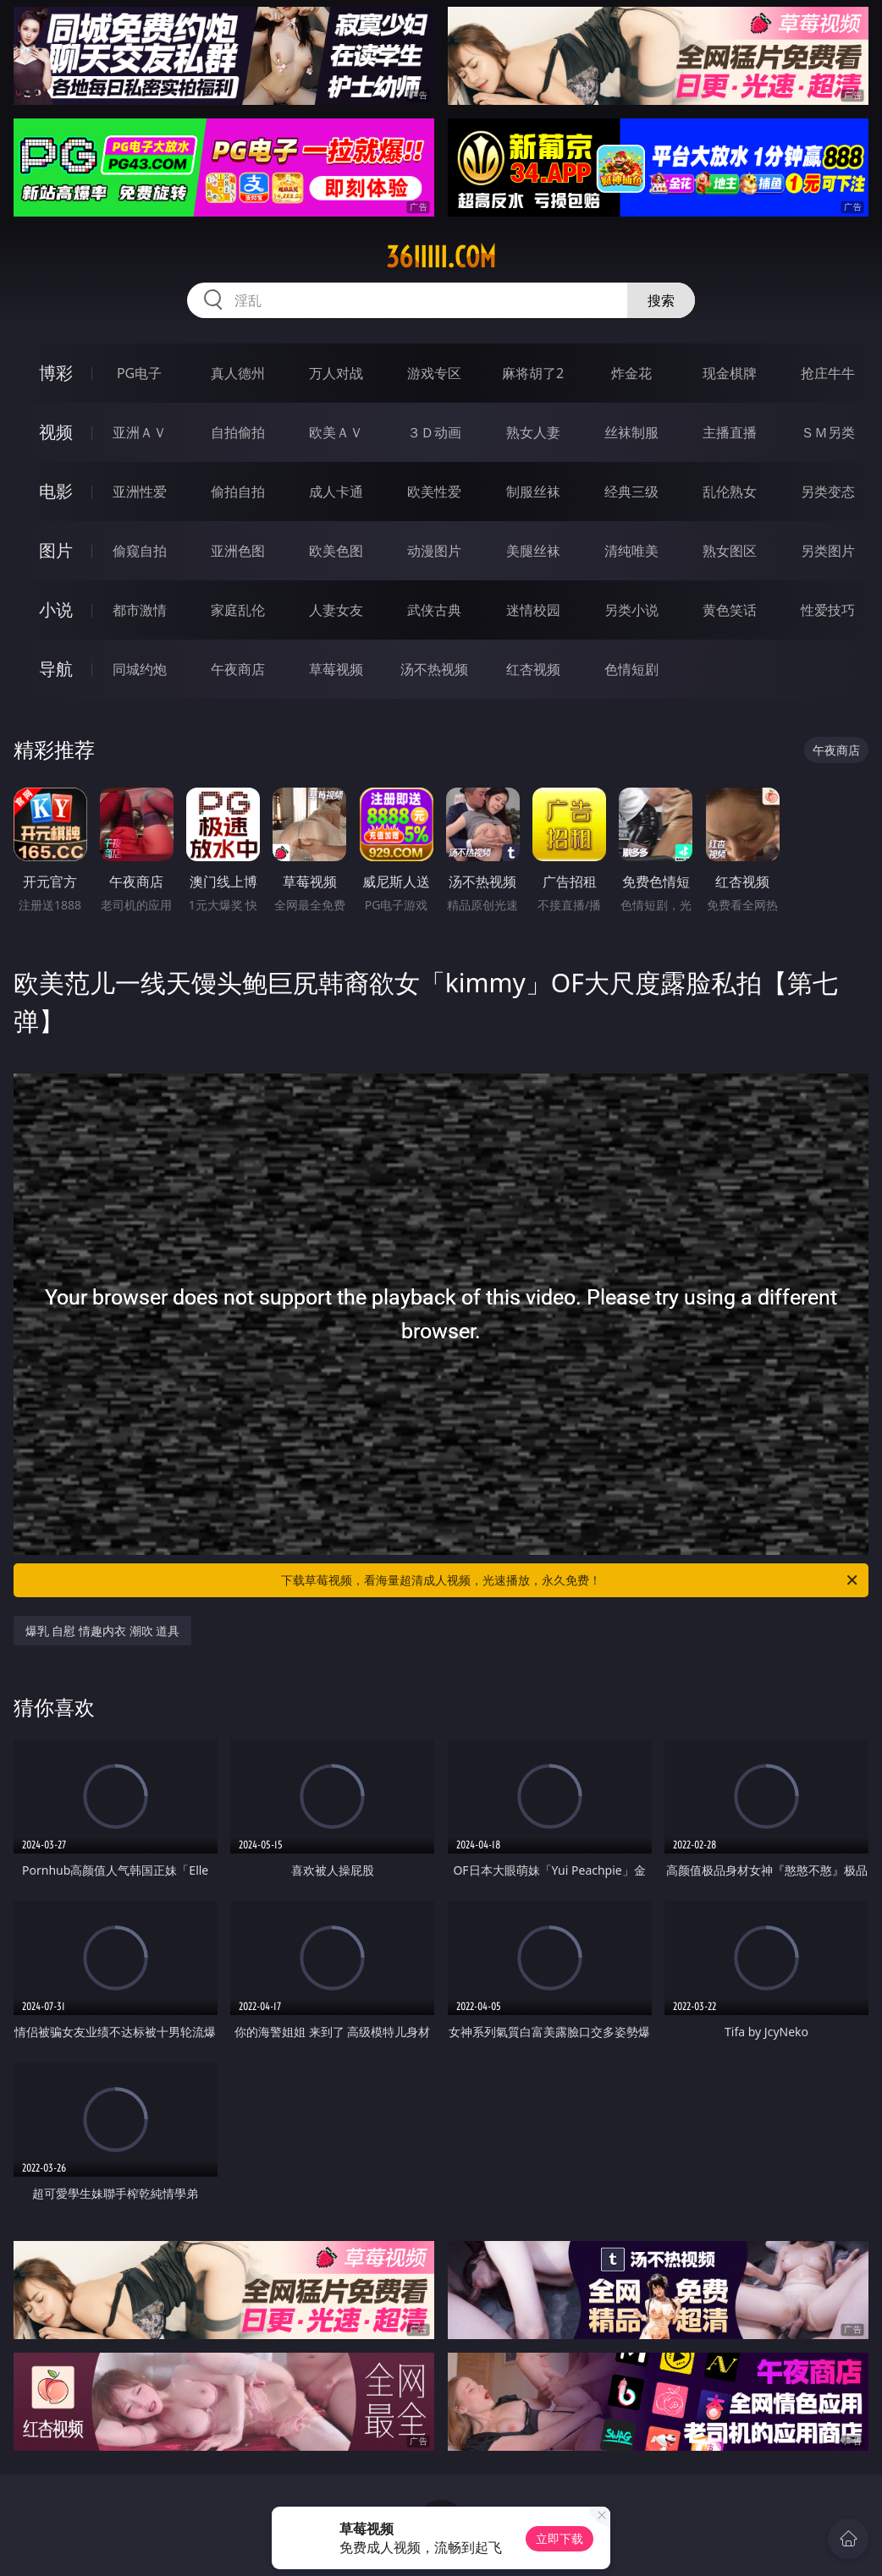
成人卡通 (336, 491)
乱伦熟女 (730, 491)
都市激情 (140, 610)
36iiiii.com (441, 257)
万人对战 (336, 373)
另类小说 (631, 610)
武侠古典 (434, 610)
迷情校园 (533, 610)
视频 (56, 431)
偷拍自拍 (238, 491)
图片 (56, 550)
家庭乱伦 (238, 610)
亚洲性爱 (140, 491)
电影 (56, 491)
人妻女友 (336, 610)
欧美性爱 (434, 491)
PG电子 (139, 373)
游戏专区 (434, 373)
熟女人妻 (533, 432)
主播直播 (730, 432)
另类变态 (828, 491)
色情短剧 (631, 669)
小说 (56, 609)
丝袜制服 (631, 432)
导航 (56, 668)
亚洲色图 (238, 550)
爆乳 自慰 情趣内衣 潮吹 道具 (102, 1631)
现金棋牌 (730, 373)
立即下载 (559, 2538)
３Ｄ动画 (434, 432)
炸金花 (631, 373)
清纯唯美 (631, 550)
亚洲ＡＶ (140, 432)
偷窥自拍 (140, 550)
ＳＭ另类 (828, 432)
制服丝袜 (533, 491)
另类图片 (828, 550)
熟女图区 (730, 550)
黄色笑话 (730, 610)
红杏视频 (533, 669)
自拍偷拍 (238, 432)
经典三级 (631, 491)
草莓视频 (336, 669)
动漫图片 (434, 550)
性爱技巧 (828, 610)
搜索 (661, 300)
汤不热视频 (434, 669)
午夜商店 (238, 669)
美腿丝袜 (533, 550)
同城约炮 (140, 669)
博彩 (56, 372)
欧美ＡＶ (336, 432)
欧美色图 (336, 550)
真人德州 (238, 373)
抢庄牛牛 (828, 373)
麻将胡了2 (533, 373)
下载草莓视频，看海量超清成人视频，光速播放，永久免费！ (570, 1580)
